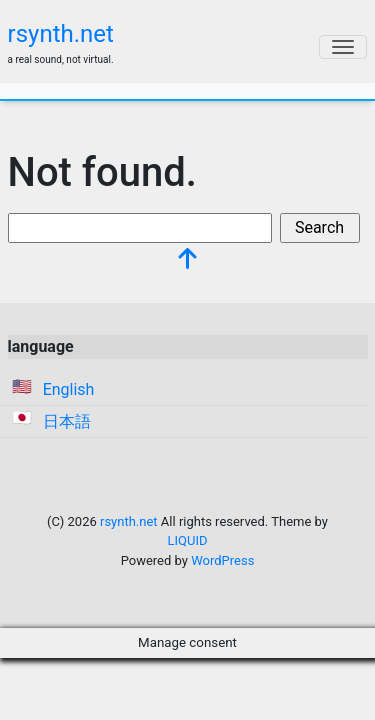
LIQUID (188, 540)
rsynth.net (61, 34)
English (69, 389)
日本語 (67, 421)
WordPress (222, 560)
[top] (188, 261)
